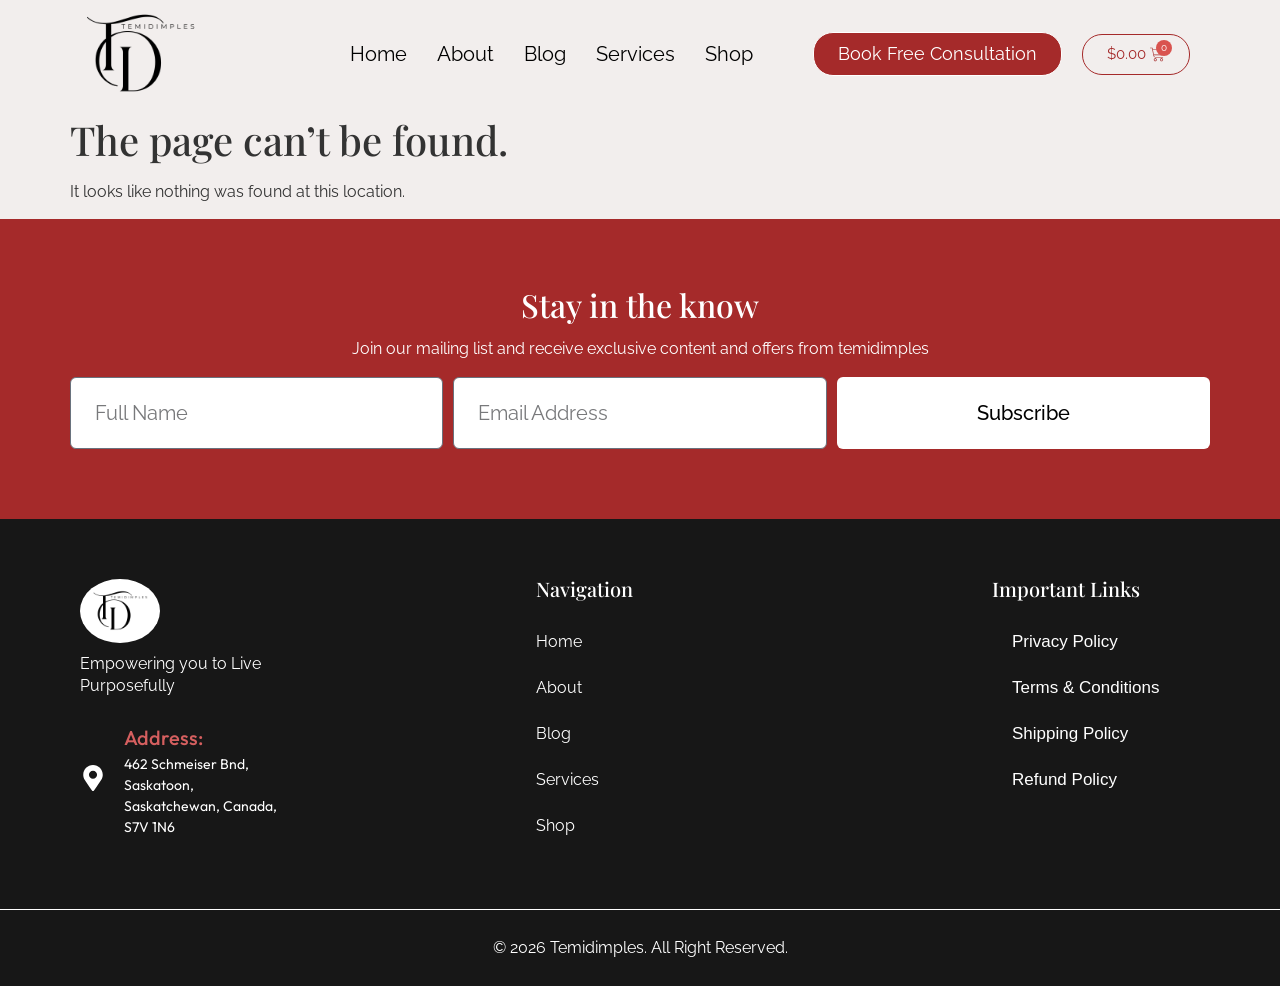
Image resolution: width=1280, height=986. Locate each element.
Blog (545, 54)
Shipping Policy (1070, 733)
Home (378, 54)
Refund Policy (1064, 779)
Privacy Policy (1065, 641)
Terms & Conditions (1085, 687)
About (465, 54)
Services (635, 54)
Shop (729, 54)
